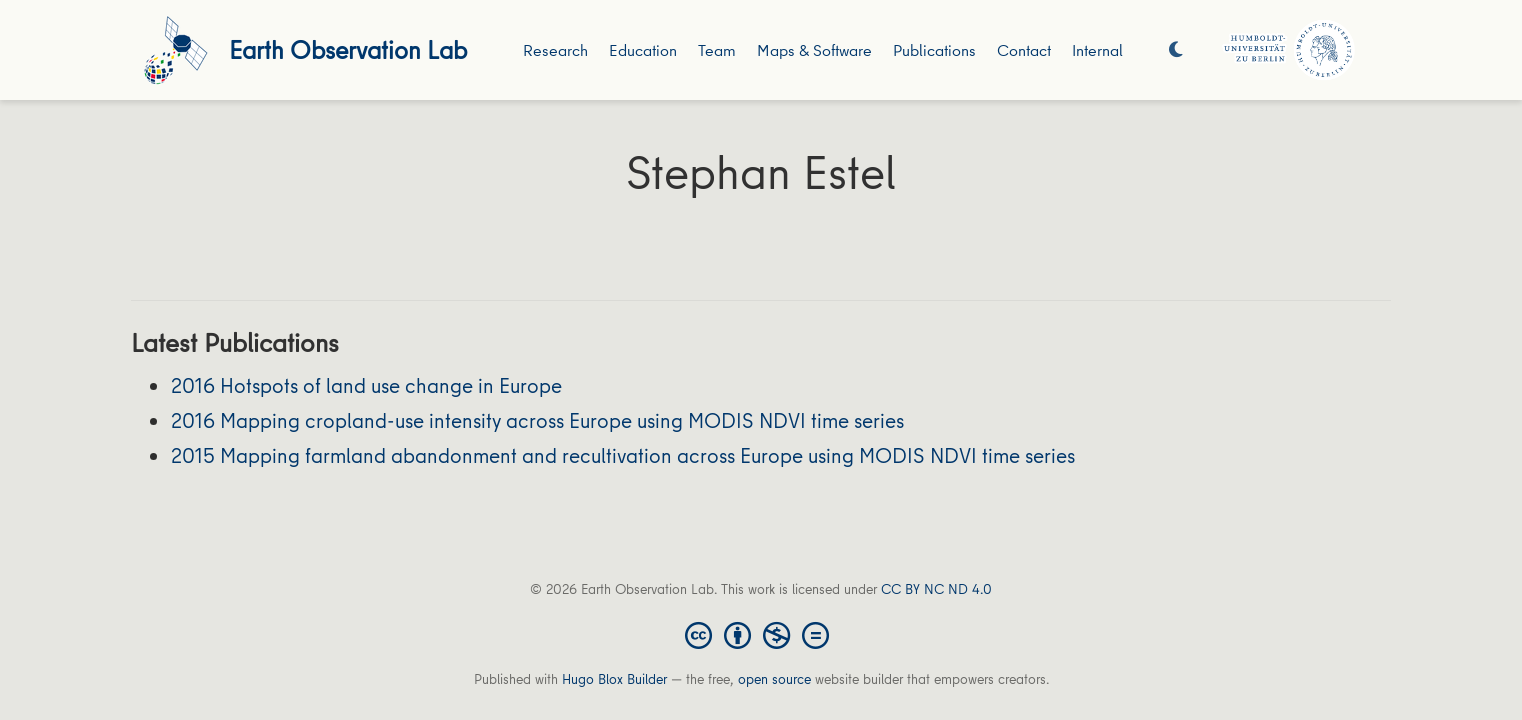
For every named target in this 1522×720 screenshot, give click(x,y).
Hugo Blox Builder (614, 679)
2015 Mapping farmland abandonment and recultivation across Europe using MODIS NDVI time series (623, 455)
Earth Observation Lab (348, 49)
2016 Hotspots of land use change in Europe (366, 385)
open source (774, 679)
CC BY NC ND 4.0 (936, 589)
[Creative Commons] (761, 634)
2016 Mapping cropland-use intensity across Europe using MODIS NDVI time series (537, 420)
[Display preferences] (1176, 50)
